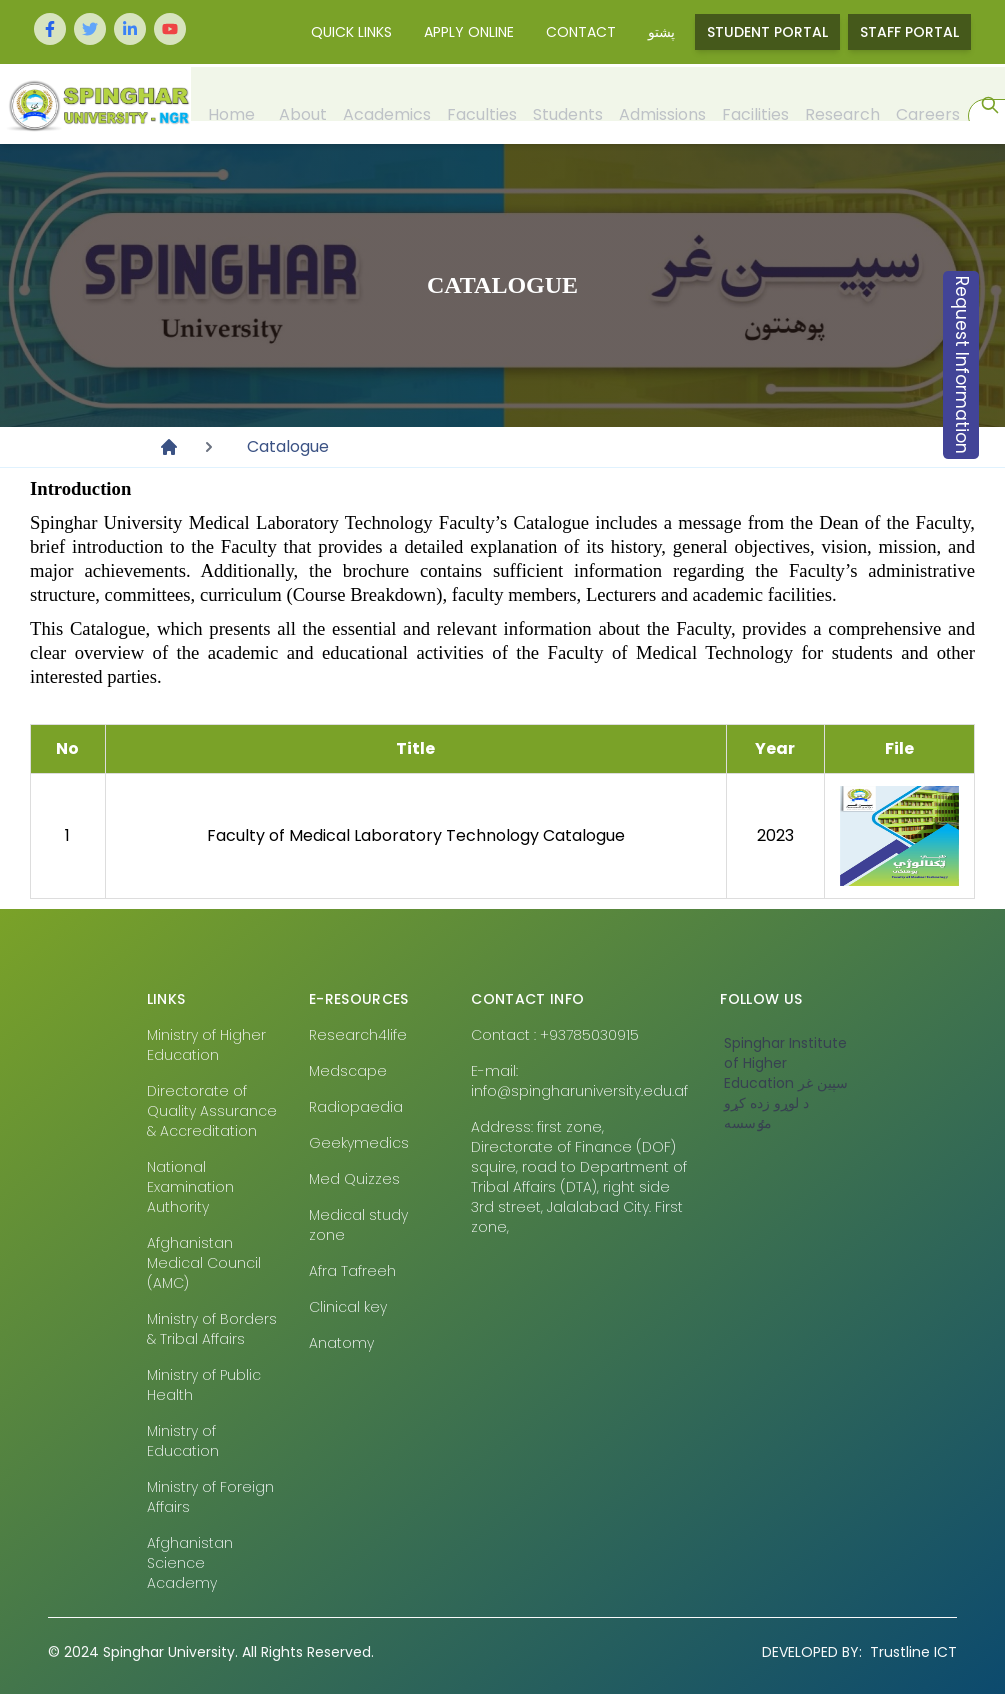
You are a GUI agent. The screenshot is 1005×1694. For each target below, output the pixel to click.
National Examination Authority (190, 1187)
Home (230, 104)
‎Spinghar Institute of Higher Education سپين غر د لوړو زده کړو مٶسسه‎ (786, 1083)
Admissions (661, 104)
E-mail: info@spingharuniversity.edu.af (579, 1081)
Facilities (754, 104)
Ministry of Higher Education (206, 1045)
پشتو (661, 32)
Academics (386, 104)
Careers (927, 104)
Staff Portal (909, 32)
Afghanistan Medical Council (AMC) (204, 1263)
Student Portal (767, 32)
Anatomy (341, 1343)
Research (841, 104)
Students (567, 104)
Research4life (358, 1035)
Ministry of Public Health (204, 1385)
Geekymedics (359, 1143)
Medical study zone (358, 1225)
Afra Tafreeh (352, 1271)
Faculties (481, 104)
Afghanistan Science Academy (190, 1563)
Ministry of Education (183, 1441)
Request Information (962, 365)
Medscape (348, 1071)
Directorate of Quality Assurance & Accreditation (212, 1111)
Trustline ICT (859, 1652)
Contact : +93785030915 (555, 1035)
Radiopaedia (356, 1107)
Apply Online (469, 32)
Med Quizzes (354, 1179)
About (302, 104)
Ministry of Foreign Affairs (210, 1497)
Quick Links (351, 32)
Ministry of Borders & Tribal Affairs (212, 1329)
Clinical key (348, 1307)
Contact (581, 32)
